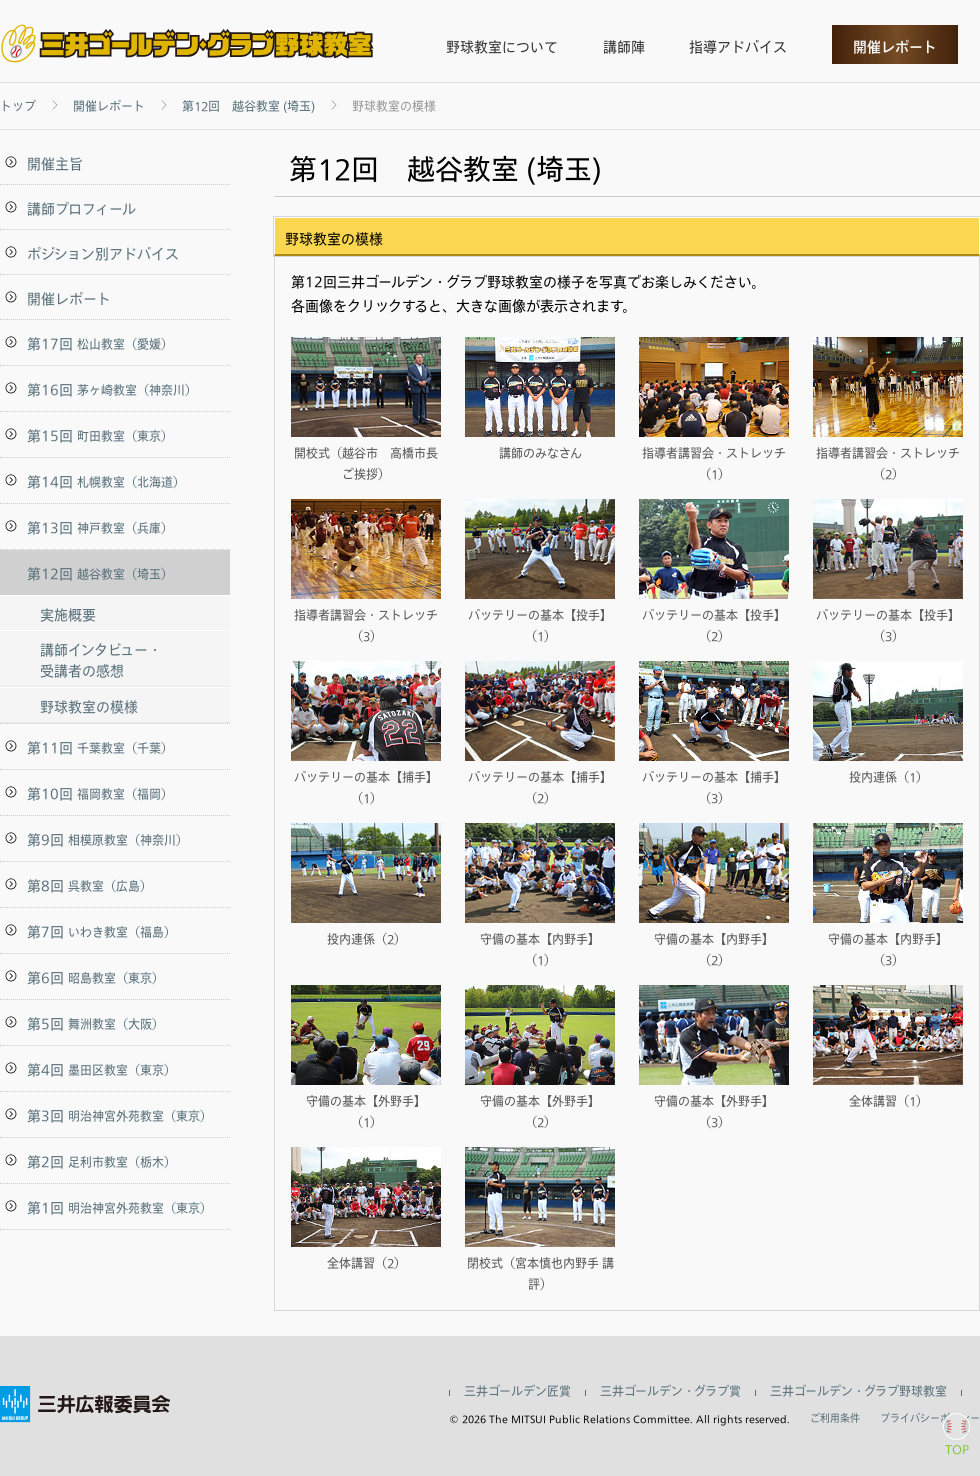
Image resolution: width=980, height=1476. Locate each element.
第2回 (101, 1161)
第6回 (95, 977)
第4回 (101, 1069)
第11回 (100, 747)
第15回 (100, 435)
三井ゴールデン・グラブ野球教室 (858, 1392)
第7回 (101, 931)
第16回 (112, 389)
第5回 (95, 1023)
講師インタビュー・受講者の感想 (101, 660)
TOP (957, 1449)
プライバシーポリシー (930, 1418)
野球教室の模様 (89, 706)
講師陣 (624, 46)
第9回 (107, 839)
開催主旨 (55, 163)
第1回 (119, 1207)
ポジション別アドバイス (103, 253)
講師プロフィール (81, 208)
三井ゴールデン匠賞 (517, 1392)
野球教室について (502, 46)
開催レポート (895, 46)
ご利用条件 (835, 1418)
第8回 (89, 885)
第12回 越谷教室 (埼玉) (248, 106)
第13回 (100, 527)
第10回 (100, 793)
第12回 (100, 573)
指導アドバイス (738, 46)
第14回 (106, 481)
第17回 (100, 343)
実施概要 (68, 614)
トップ (18, 106)
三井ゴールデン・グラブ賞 (670, 1392)
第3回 (119, 1115)
